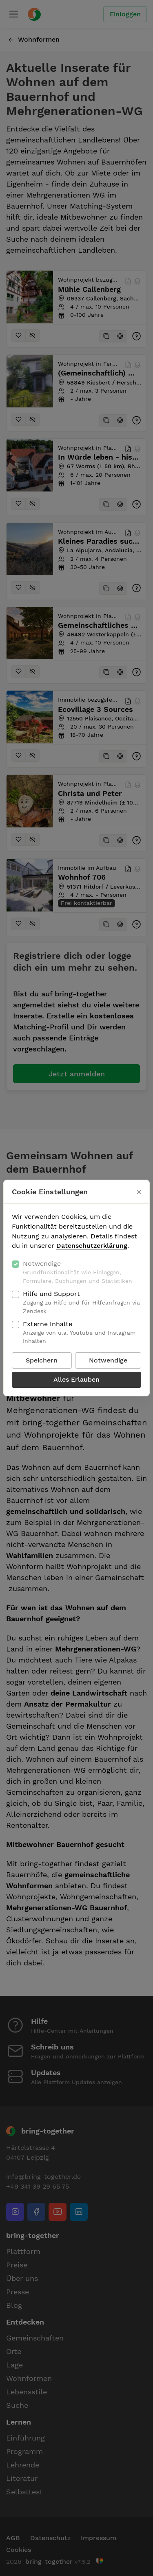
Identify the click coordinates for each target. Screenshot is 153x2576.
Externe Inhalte (82, 1332)
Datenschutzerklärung (91, 1245)
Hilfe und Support (82, 1302)
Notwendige (82, 1272)
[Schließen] (139, 1192)
